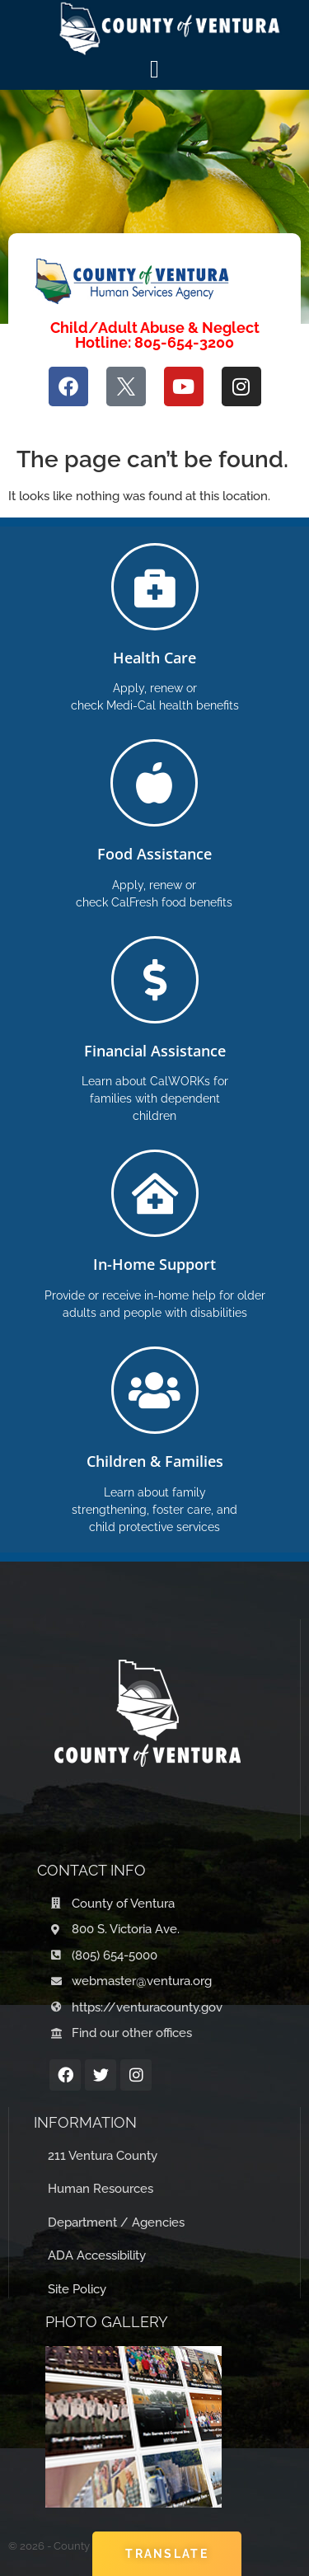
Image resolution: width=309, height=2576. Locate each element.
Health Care (154, 657)
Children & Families (155, 1461)
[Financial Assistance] (155, 979)
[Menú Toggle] (154, 69)
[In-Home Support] (155, 1193)
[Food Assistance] (154, 783)
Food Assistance (154, 854)
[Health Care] (155, 586)
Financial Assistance (155, 1051)
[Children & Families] (155, 1390)
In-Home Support (154, 1264)
